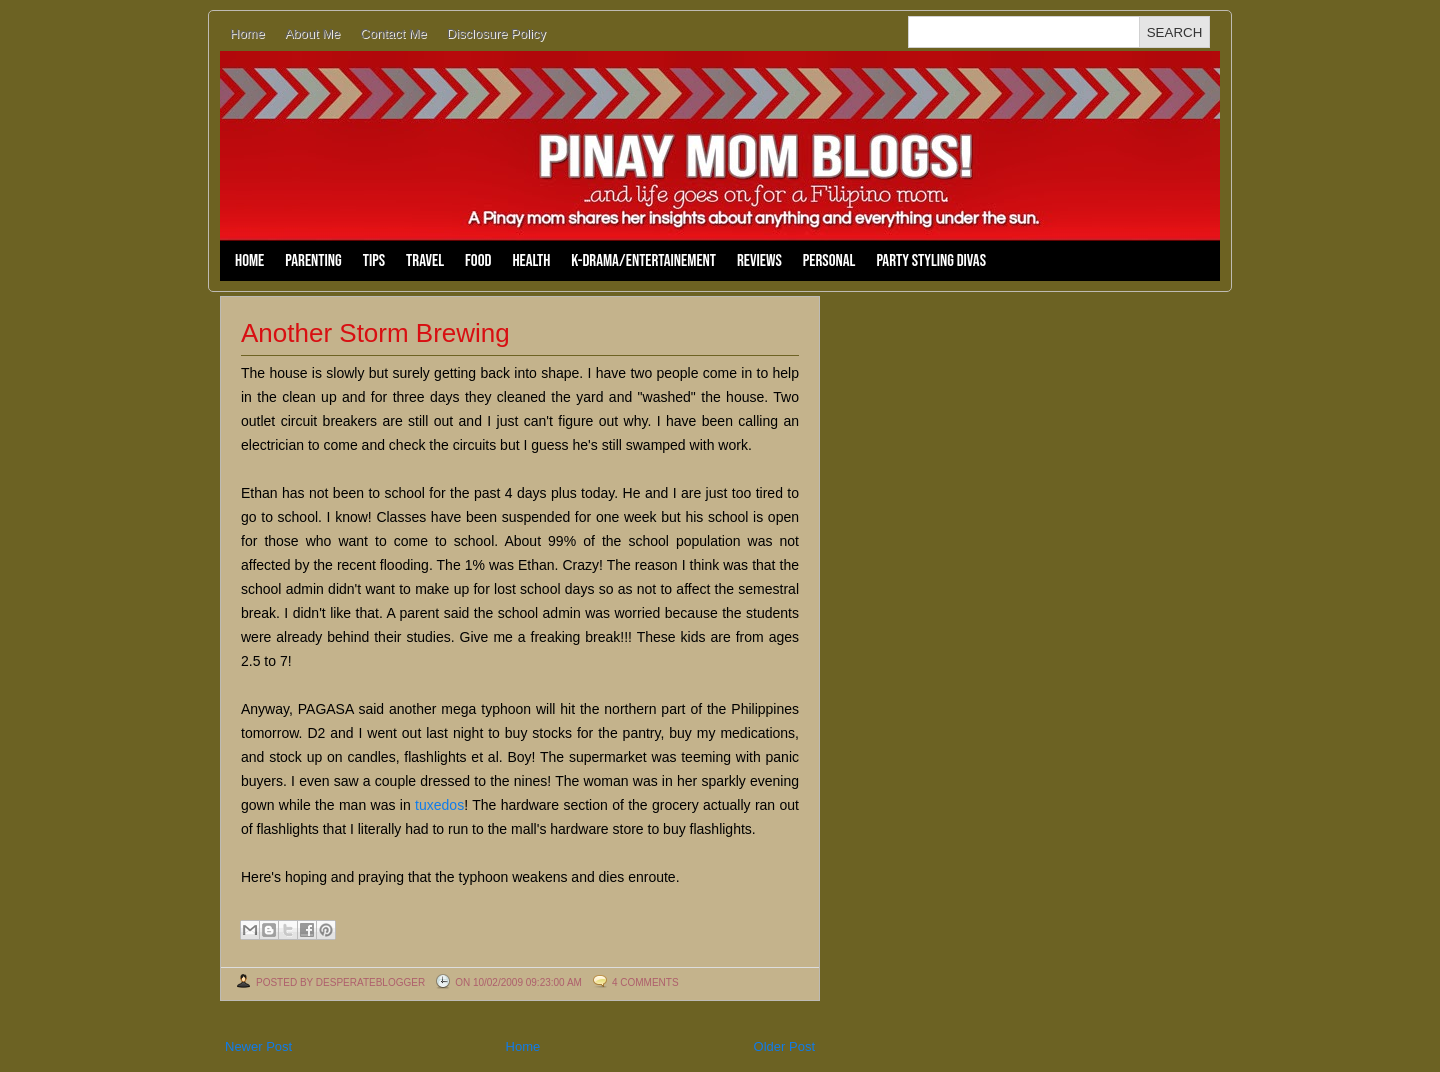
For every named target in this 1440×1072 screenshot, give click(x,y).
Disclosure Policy (496, 33)
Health (531, 261)
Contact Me (393, 33)
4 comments (645, 982)
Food (478, 261)
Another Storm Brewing (375, 333)
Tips (374, 261)
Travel (425, 261)
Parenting (313, 261)
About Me (313, 33)
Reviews (759, 261)
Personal (829, 261)
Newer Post (258, 1046)
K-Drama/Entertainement (643, 261)
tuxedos (439, 805)
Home (247, 33)
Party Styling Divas (931, 261)
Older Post (784, 1046)
